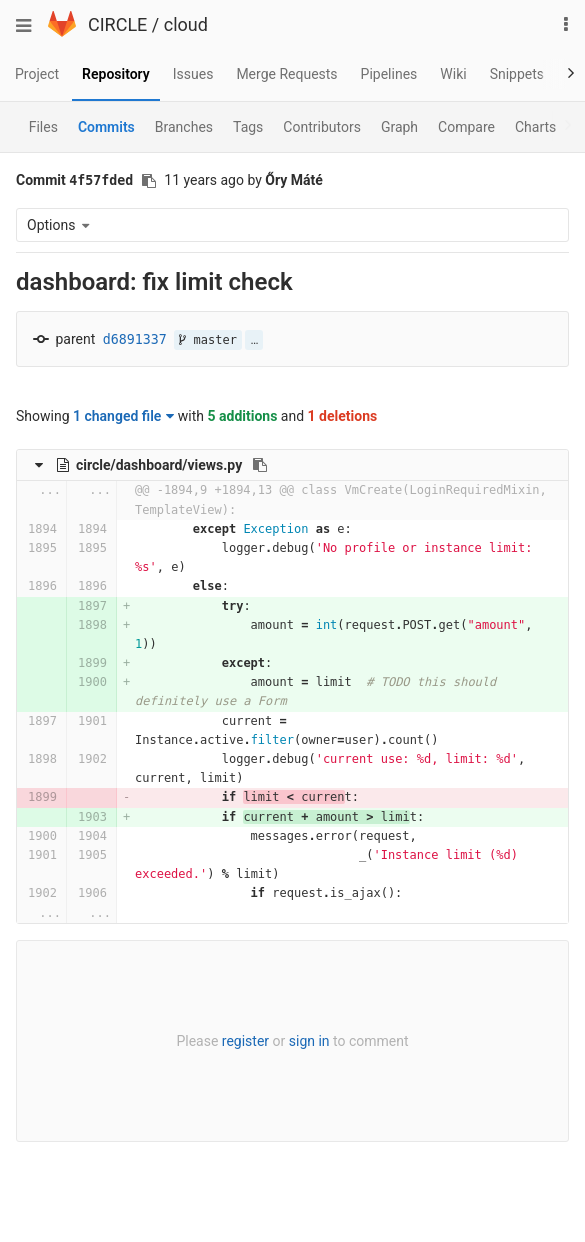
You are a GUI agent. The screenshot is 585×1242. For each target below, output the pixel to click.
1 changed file (123, 416)
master (208, 340)
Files (43, 127)
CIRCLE (117, 24)
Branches (184, 127)
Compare (466, 127)
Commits (106, 127)
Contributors (322, 127)
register (245, 1041)
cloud (186, 24)
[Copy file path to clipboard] (260, 465)
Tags (248, 127)
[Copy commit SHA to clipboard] (149, 181)
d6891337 (135, 339)
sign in (309, 1041)
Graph (399, 127)
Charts (535, 127)
